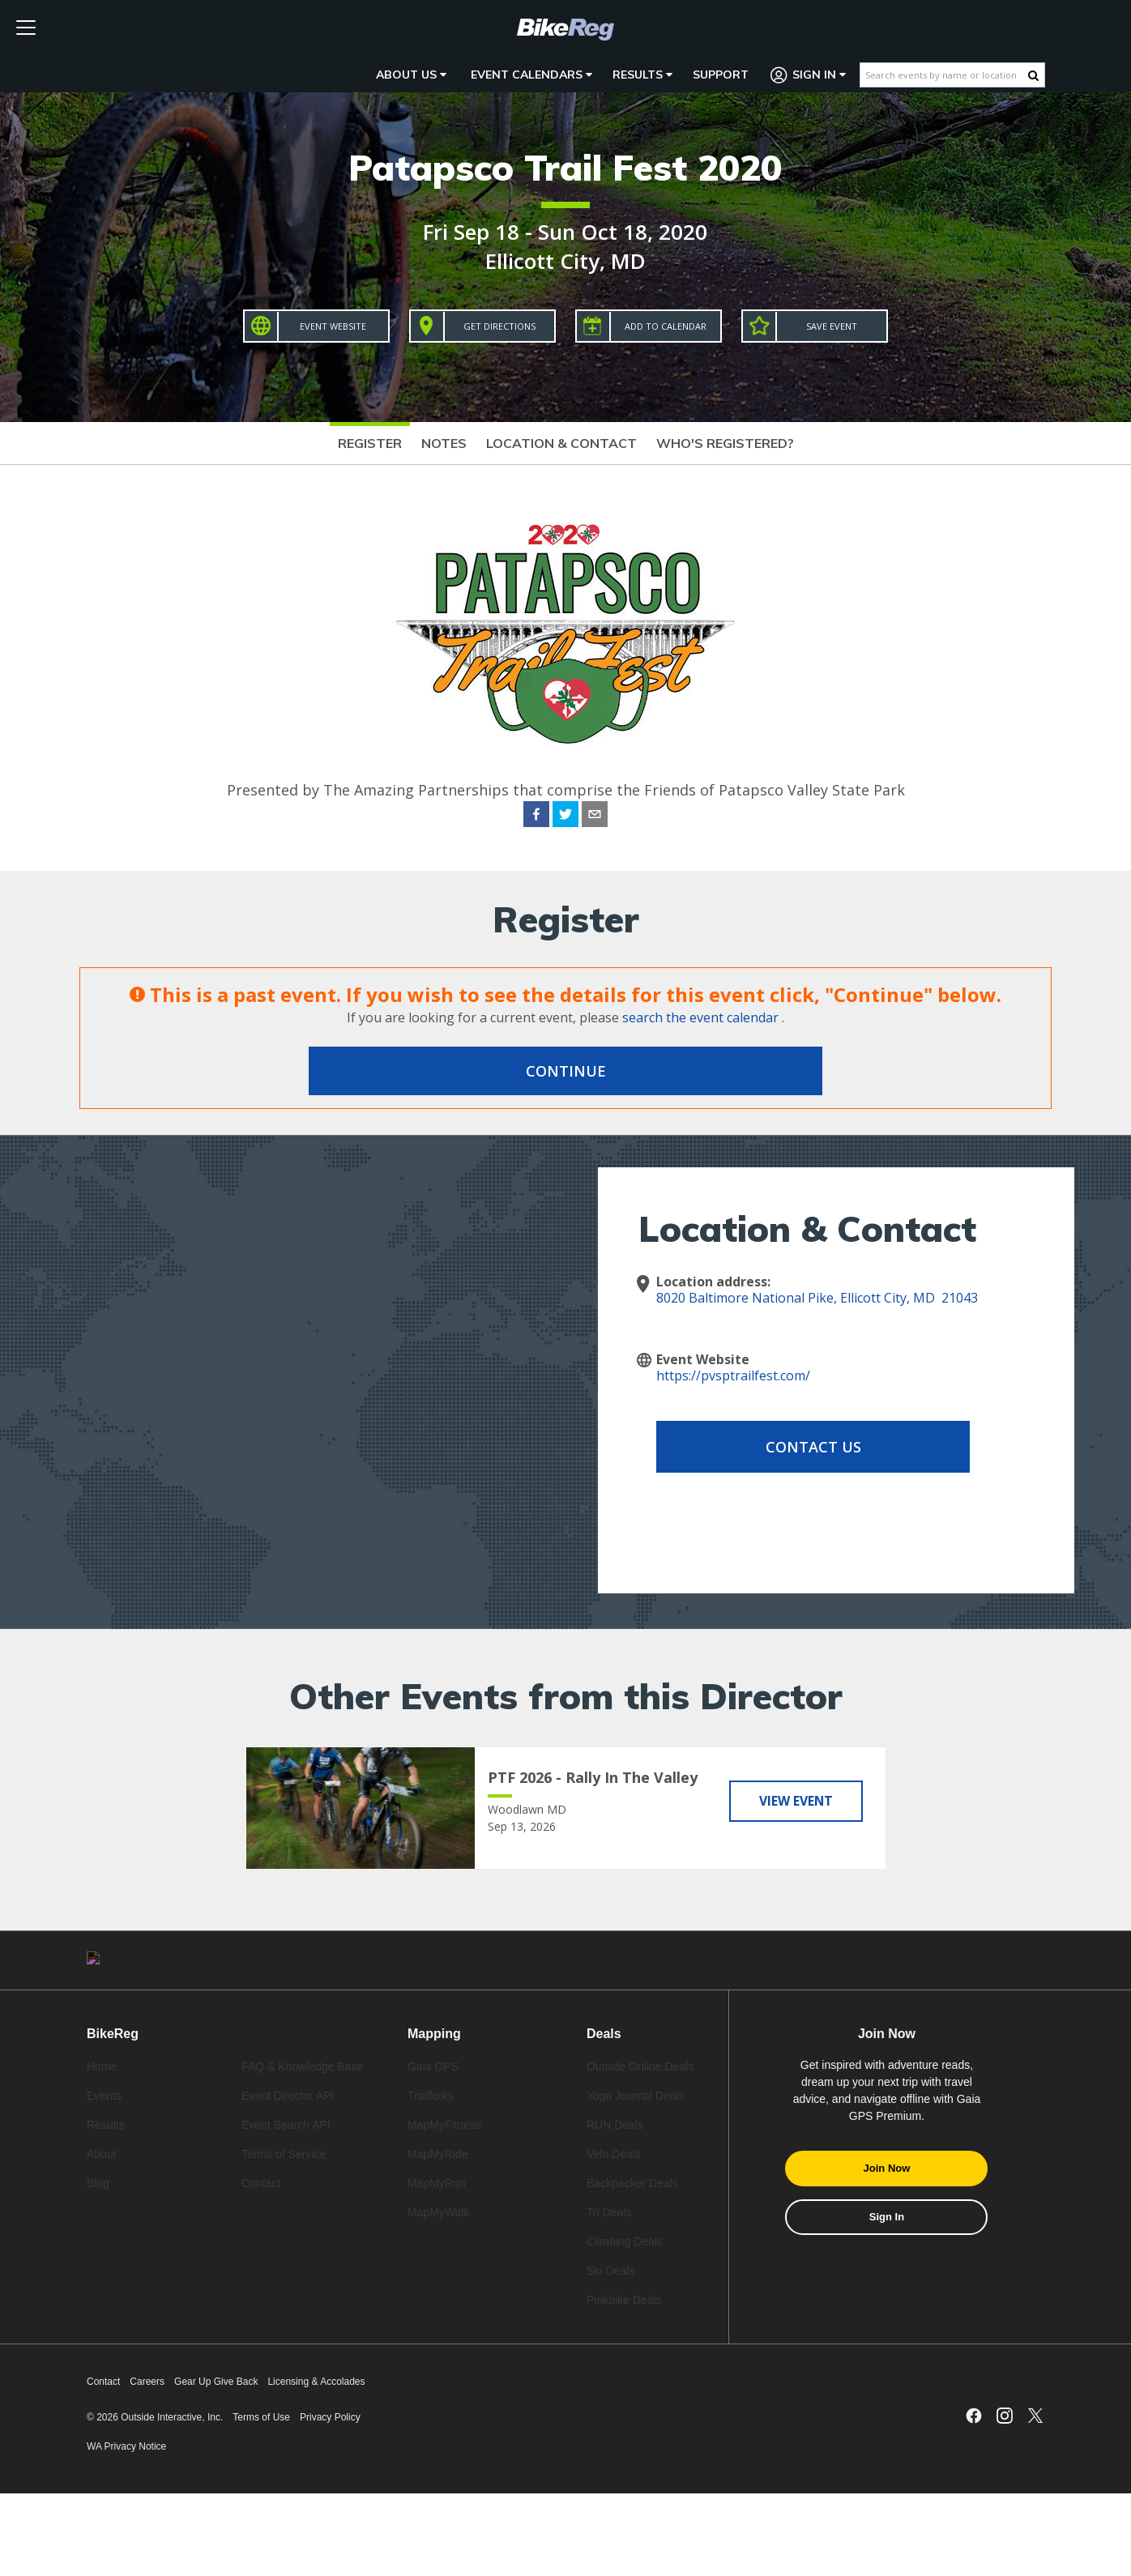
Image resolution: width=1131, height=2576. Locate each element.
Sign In (808, 75)
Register (370, 443)
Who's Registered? (725, 443)
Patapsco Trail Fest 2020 (565, 167)
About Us (411, 74)
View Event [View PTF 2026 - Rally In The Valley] (796, 1800)
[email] (595, 816)
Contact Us (786, 1446)
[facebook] (536, 816)
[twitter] (565, 816)
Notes (444, 443)
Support (721, 74)
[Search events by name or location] (944, 75)
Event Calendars (531, 74)
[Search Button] (1033, 75)
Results (642, 74)
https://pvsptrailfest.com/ (733, 1375)
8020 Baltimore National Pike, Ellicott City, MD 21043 (817, 1298)
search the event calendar (700, 1017)
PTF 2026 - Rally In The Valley (593, 1777)
